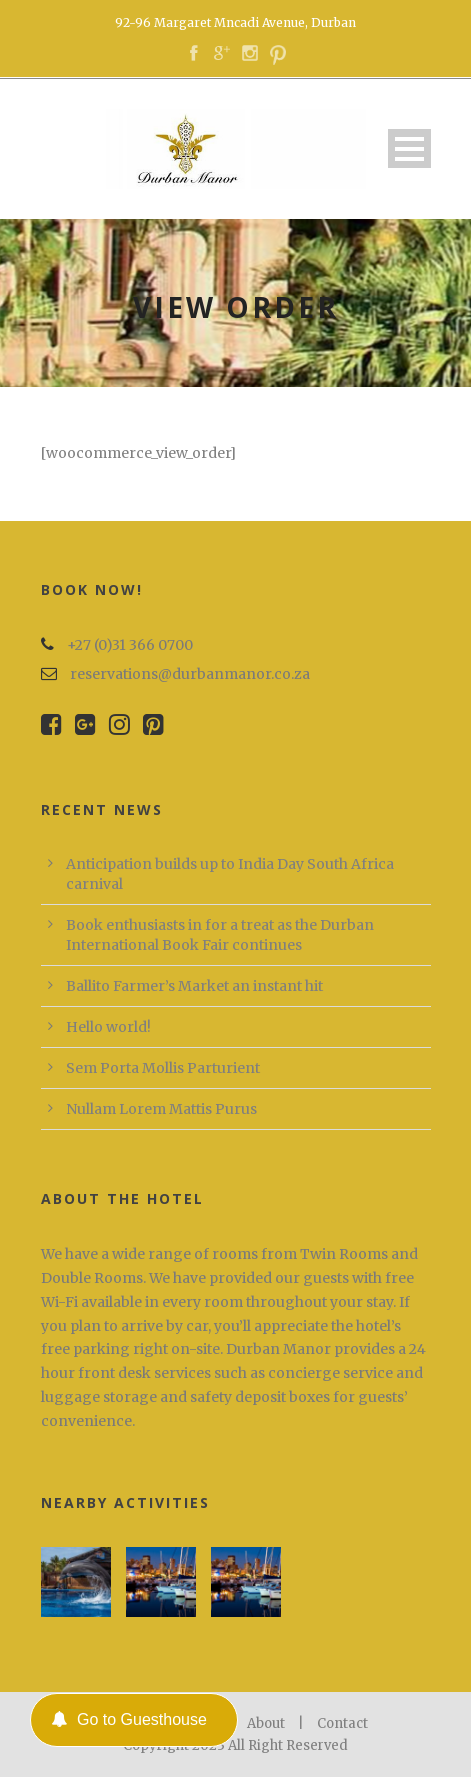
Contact (342, 1723)
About (266, 1723)
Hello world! (108, 1027)
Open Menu (409, 148)
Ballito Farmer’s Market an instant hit (194, 986)
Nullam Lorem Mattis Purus (161, 1109)
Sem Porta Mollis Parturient (163, 1068)
